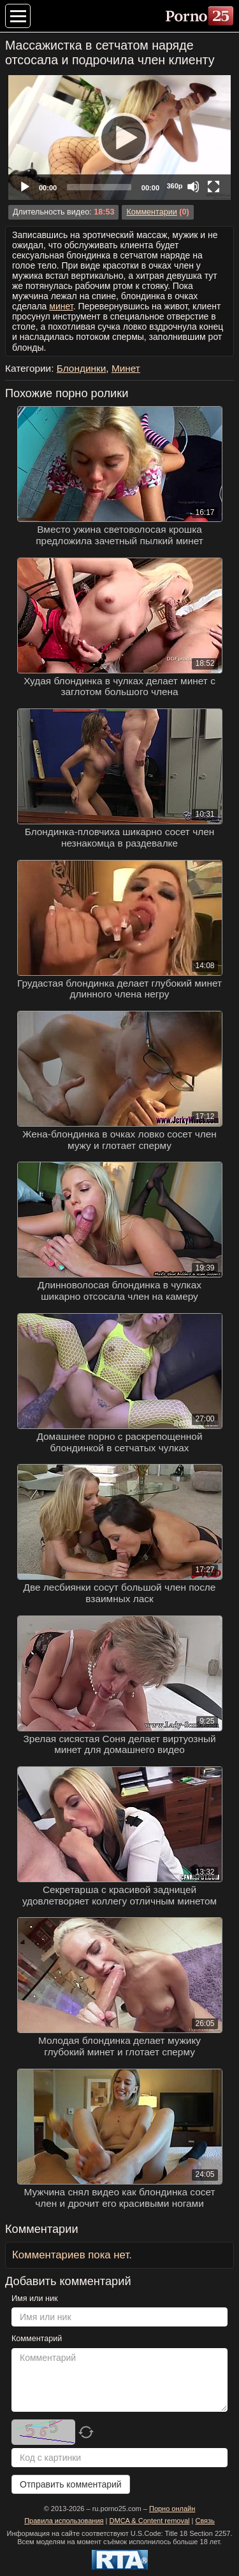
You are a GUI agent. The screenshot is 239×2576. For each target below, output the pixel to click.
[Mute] (193, 186)
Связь (204, 2520)
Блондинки (81, 368)
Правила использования (63, 2520)
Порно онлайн (172, 2508)
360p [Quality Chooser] (174, 186)
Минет (126, 368)
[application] (119, 137)
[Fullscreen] (213, 186)
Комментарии (151, 212)
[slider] (99, 187)
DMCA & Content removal (150, 2520)
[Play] (119, 137)
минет (61, 306)
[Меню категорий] (18, 16)
